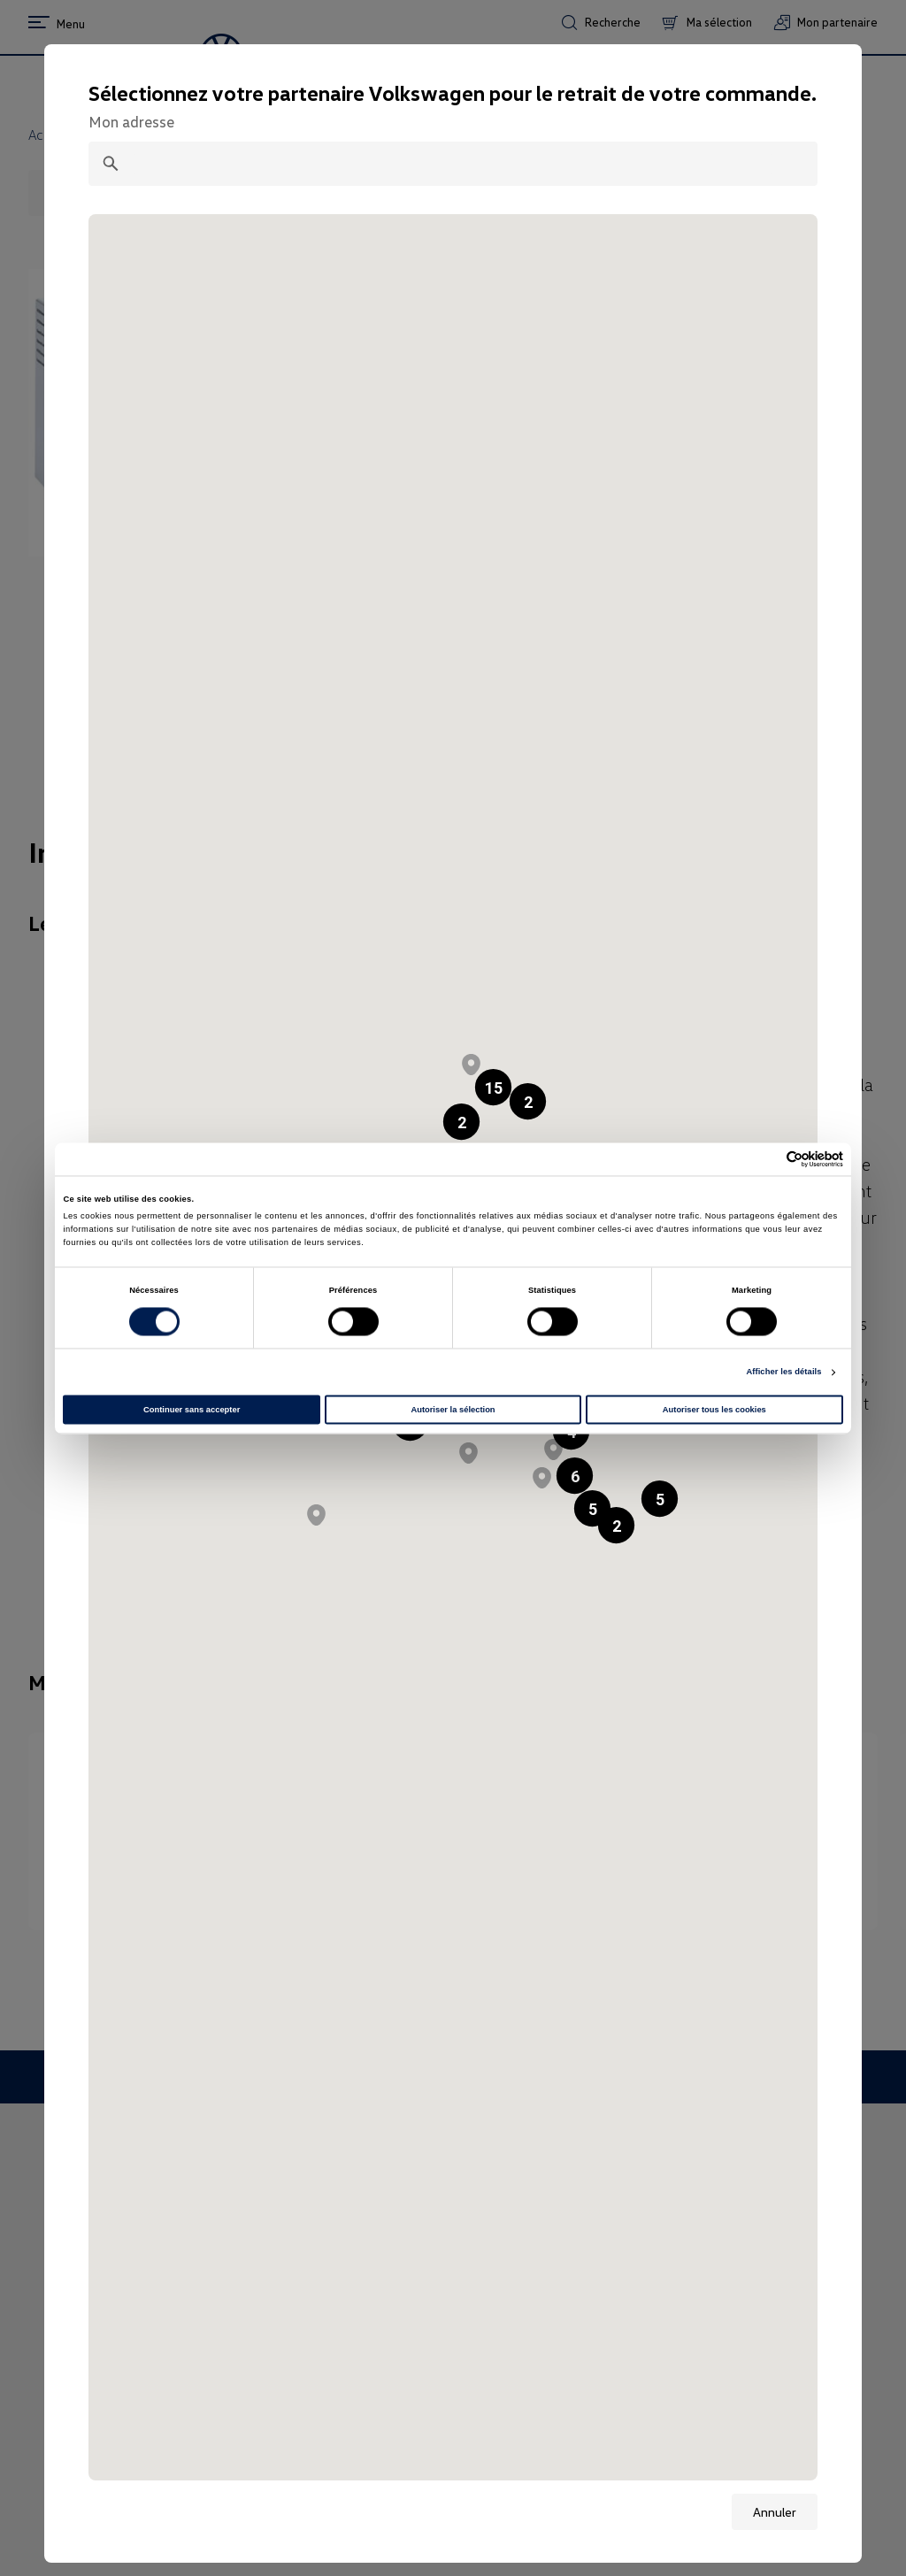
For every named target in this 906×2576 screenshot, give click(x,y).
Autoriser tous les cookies (714, 1409)
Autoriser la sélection (453, 1409)
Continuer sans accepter (191, 1409)
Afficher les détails (783, 1372)
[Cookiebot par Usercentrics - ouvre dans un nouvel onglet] (765, 1158)
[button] (471, 1064)
